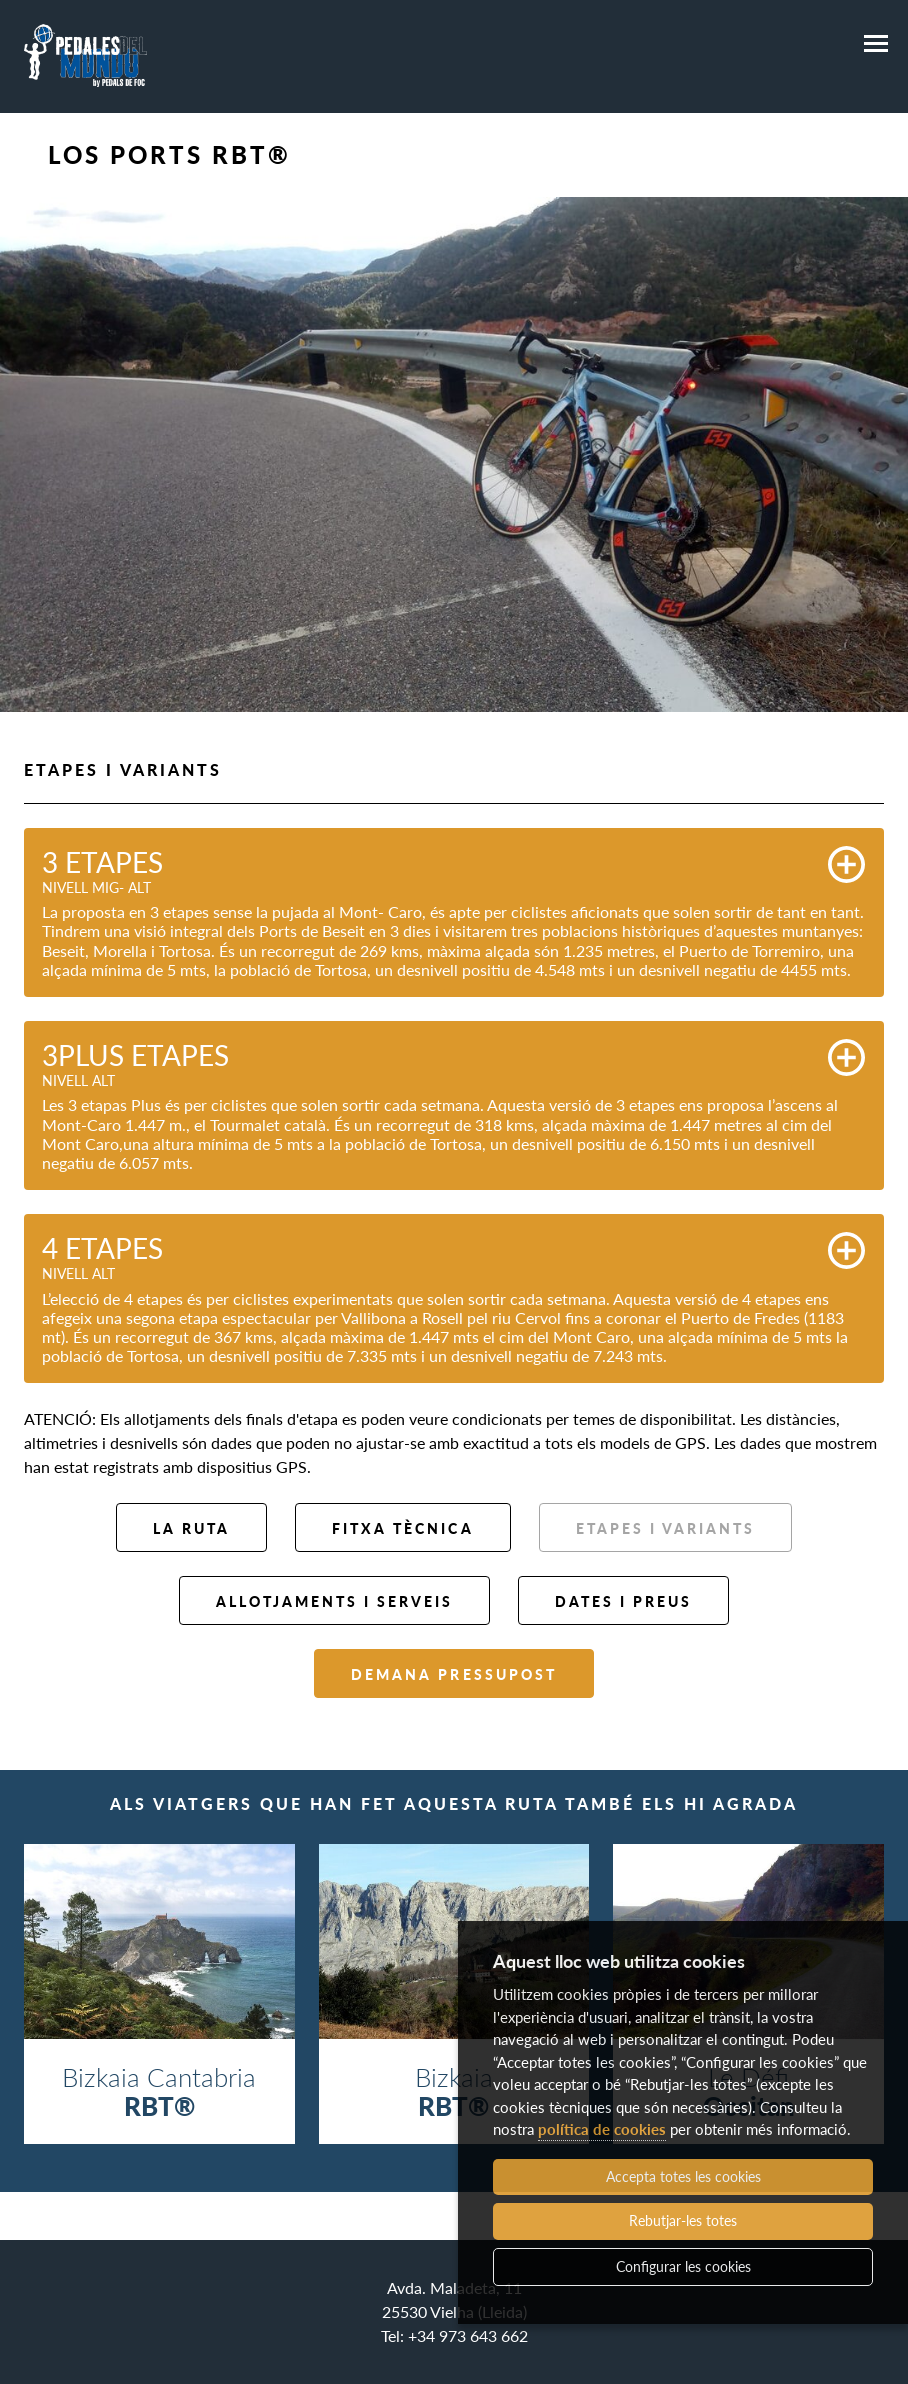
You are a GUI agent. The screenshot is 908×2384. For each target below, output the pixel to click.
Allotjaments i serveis (334, 1601)
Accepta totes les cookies (683, 2176)
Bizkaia (454, 2090)
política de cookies (602, 2129)
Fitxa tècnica (402, 1528)
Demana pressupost (453, 1674)
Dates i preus (623, 1601)
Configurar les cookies (683, 2266)
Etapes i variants (665, 1528)
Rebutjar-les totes (683, 2220)
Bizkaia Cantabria (159, 2090)
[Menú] (876, 44)
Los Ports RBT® (169, 154)
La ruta (191, 1528)
